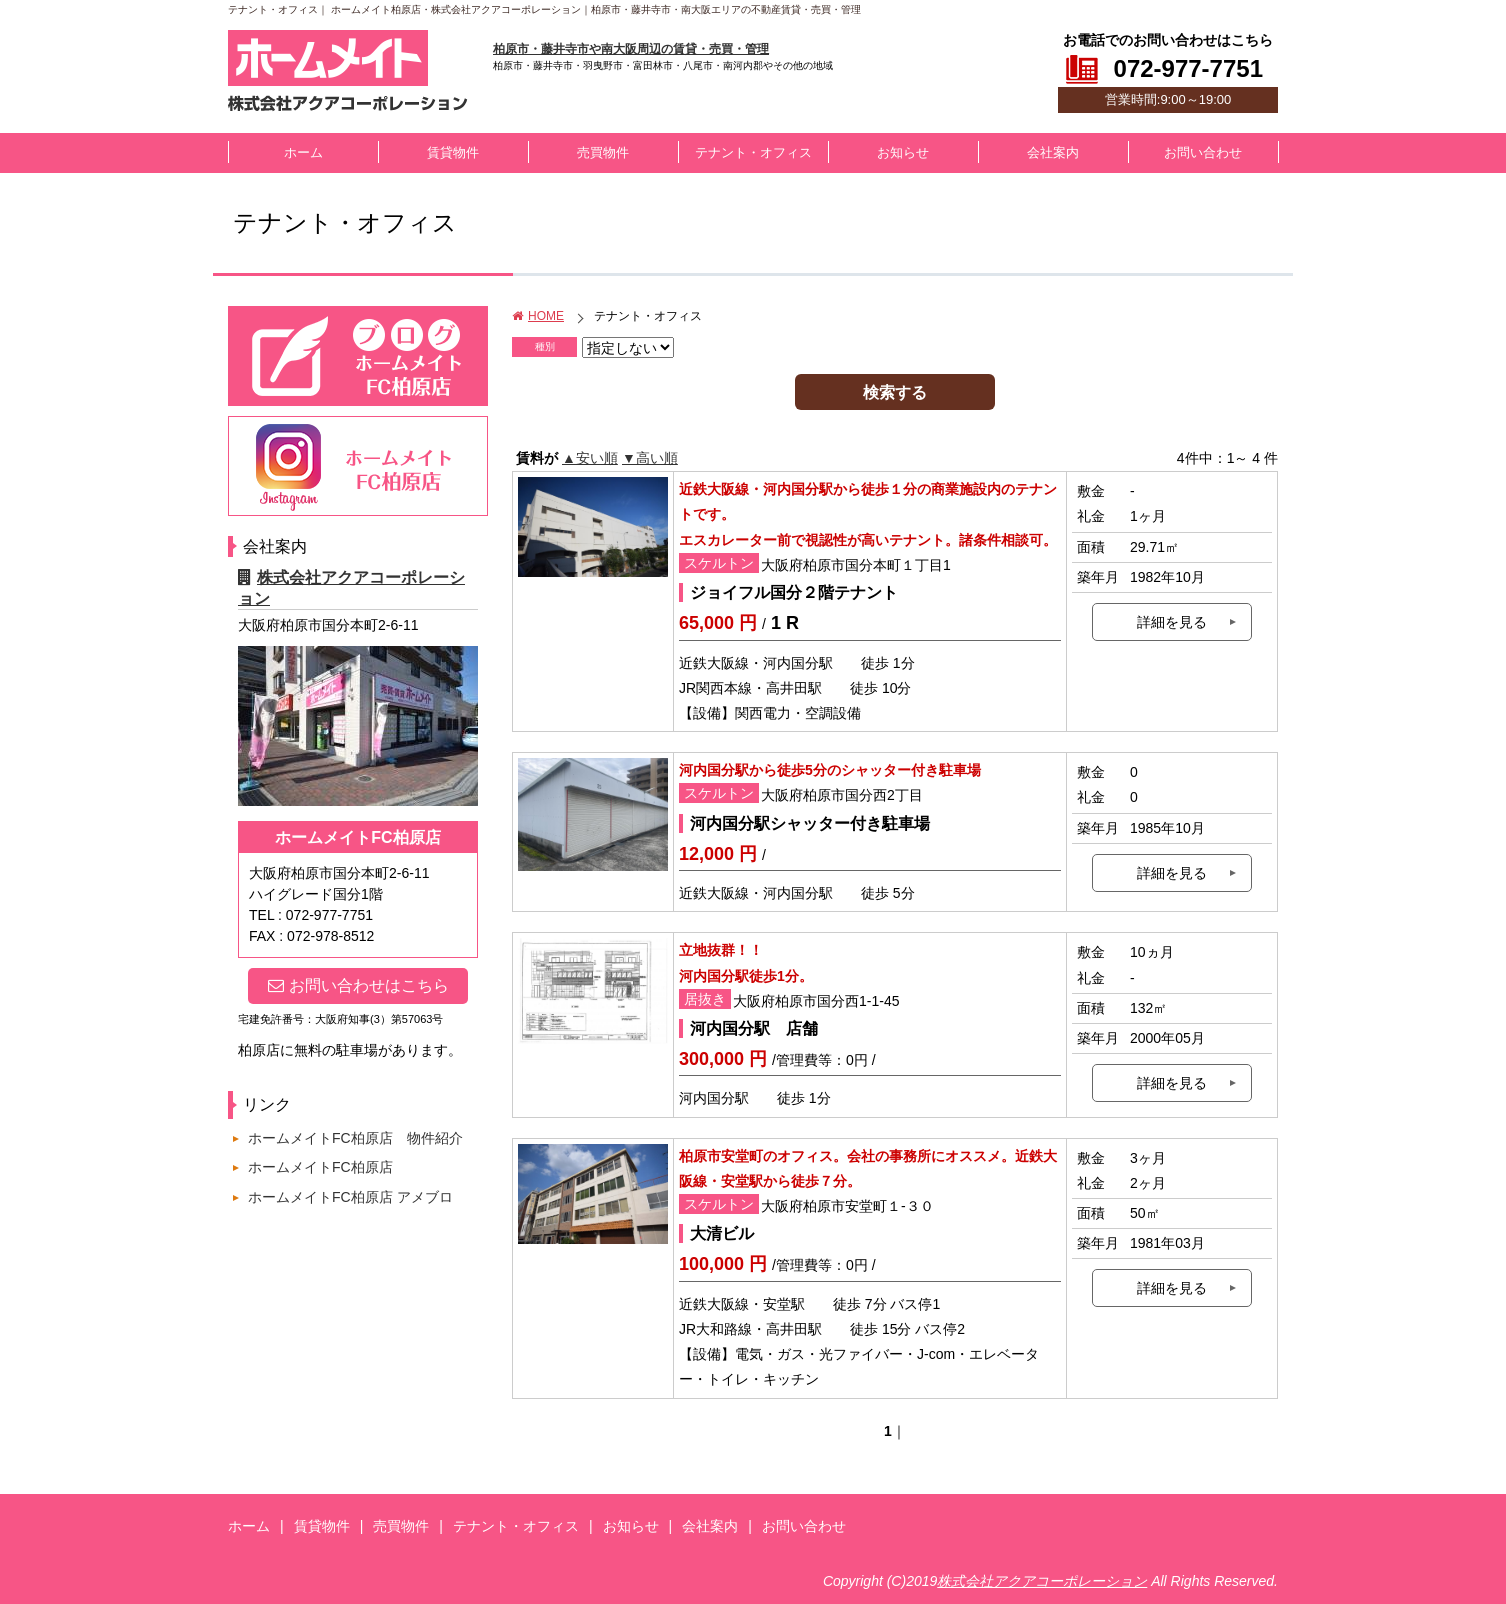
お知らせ (903, 152)
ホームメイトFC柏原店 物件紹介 (355, 1138)
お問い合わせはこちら (358, 985)
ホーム (303, 152)
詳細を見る (1172, 622)
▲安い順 (590, 458)
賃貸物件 (453, 152)
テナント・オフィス (753, 152)
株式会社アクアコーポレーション (1042, 1581)
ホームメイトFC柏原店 (320, 1167)
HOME (538, 316)
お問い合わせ (1203, 152)
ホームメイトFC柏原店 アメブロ (350, 1197)
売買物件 (603, 152)
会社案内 (1053, 152)
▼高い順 (650, 458)
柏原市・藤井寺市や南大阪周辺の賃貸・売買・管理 (631, 49)
